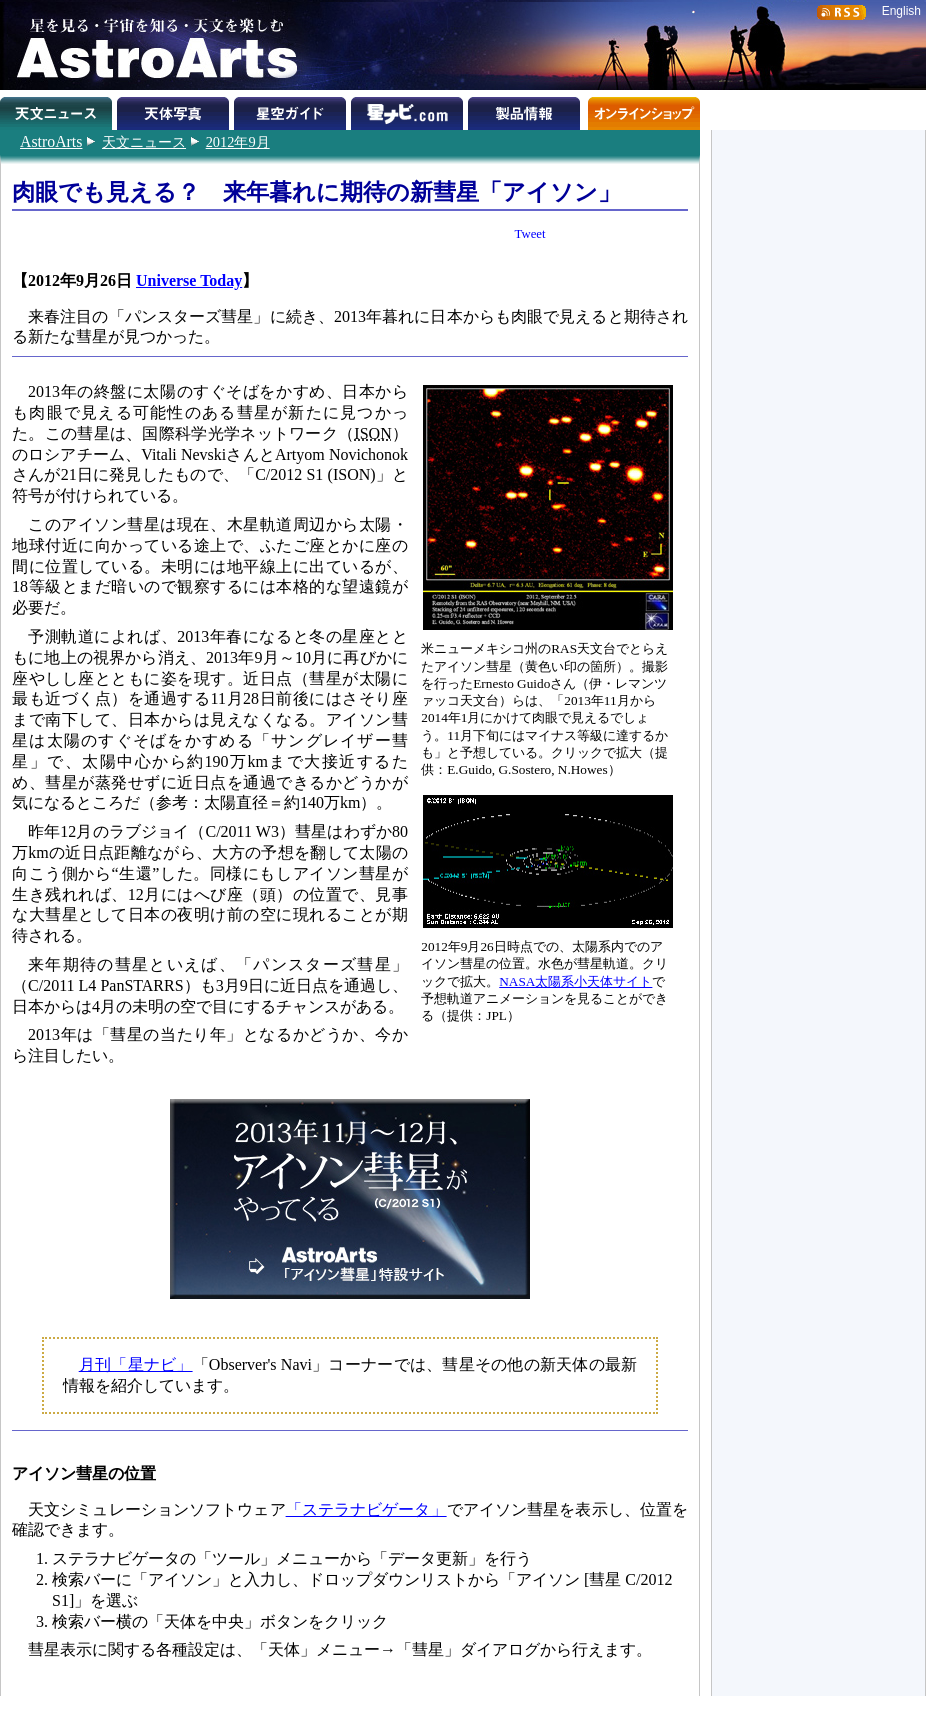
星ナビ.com (409, 110)
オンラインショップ (643, 110)
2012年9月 (238, 142)
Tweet (530, 234)
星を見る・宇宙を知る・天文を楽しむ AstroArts (150, 45)
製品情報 (526, 110)
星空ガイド (292, 110)
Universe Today (189, 280)
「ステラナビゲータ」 (366, 1509)
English (901, 11)
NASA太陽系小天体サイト (575, 981)
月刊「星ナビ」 (136, 1364)
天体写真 (175, 110)
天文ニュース (144, 142)
